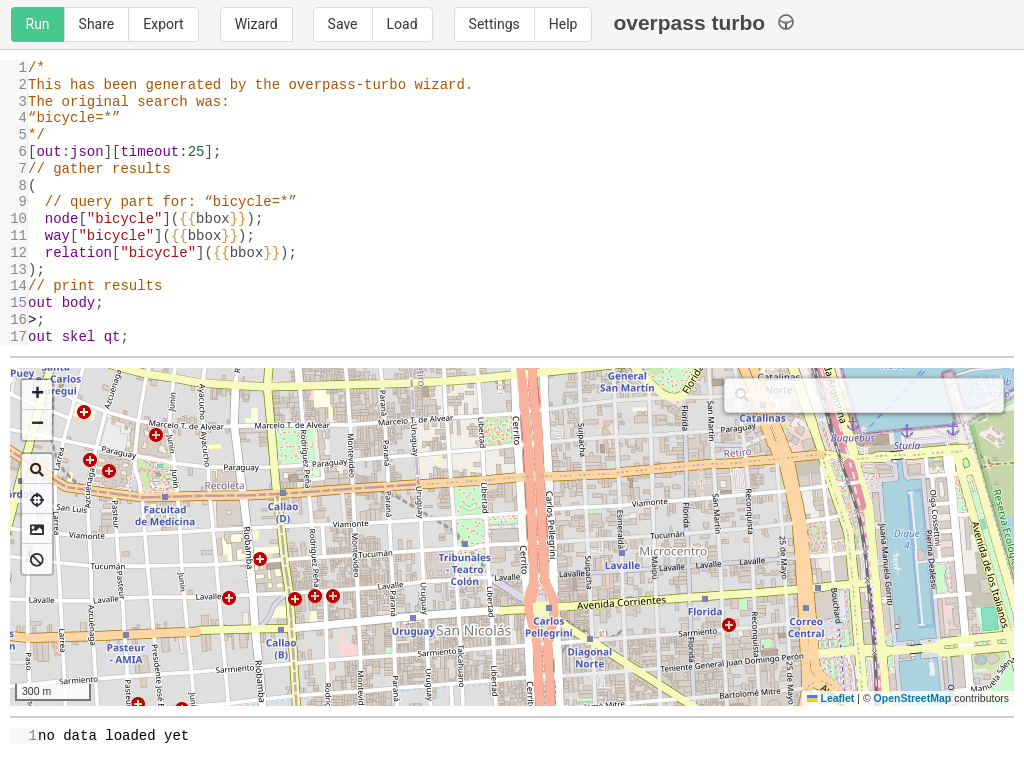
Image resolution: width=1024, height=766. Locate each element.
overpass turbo (703, 22)
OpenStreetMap (913, 698)
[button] (37, 395)
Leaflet (830, 698)
